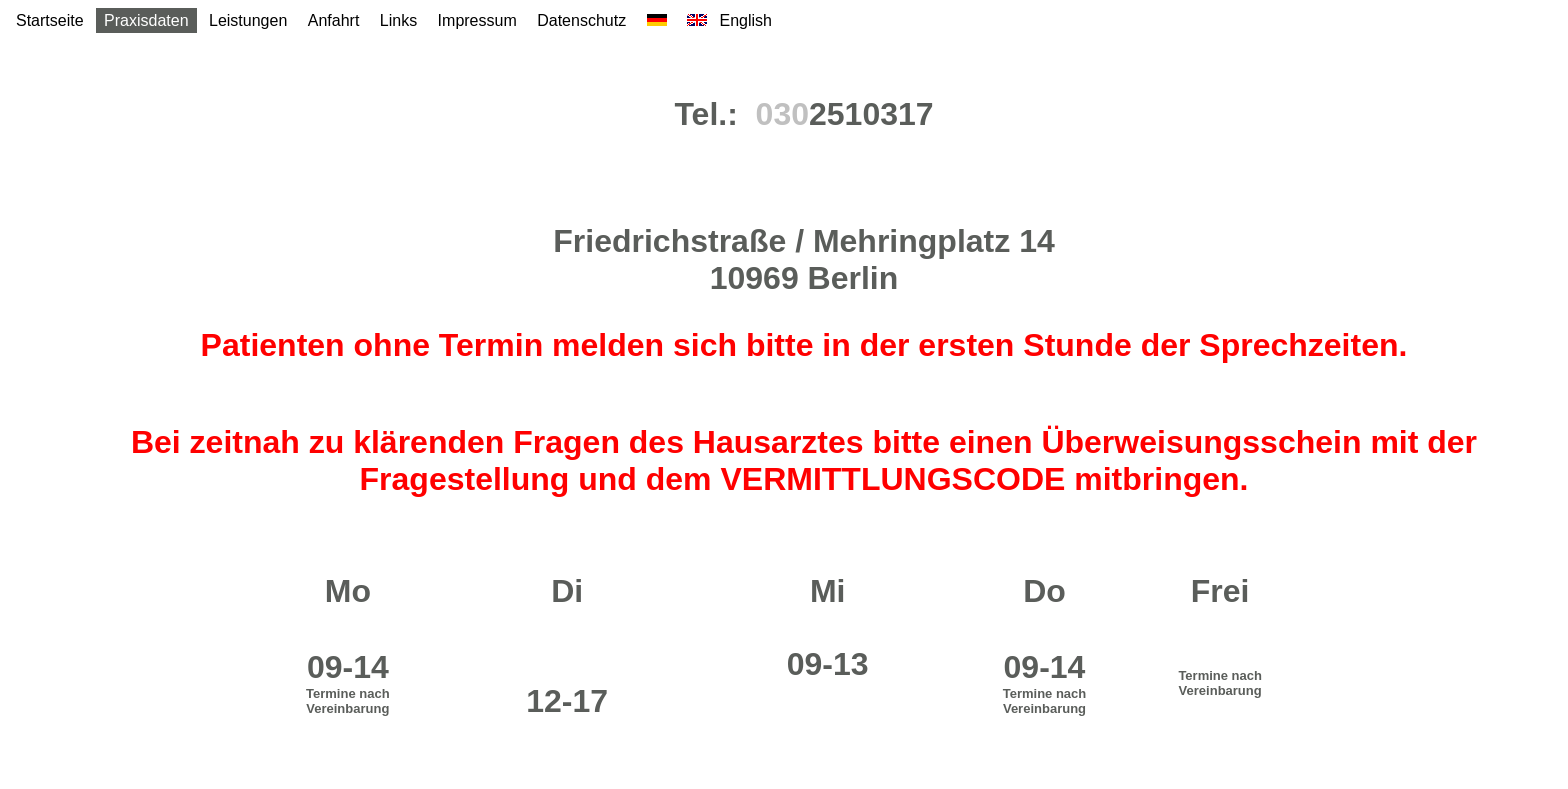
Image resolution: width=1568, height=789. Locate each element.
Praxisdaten (146, 20)
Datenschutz (581, 20)
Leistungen (248, 20)
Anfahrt (334, 20)
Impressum (477, 20)
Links (398, 20)
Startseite (50, 20)
